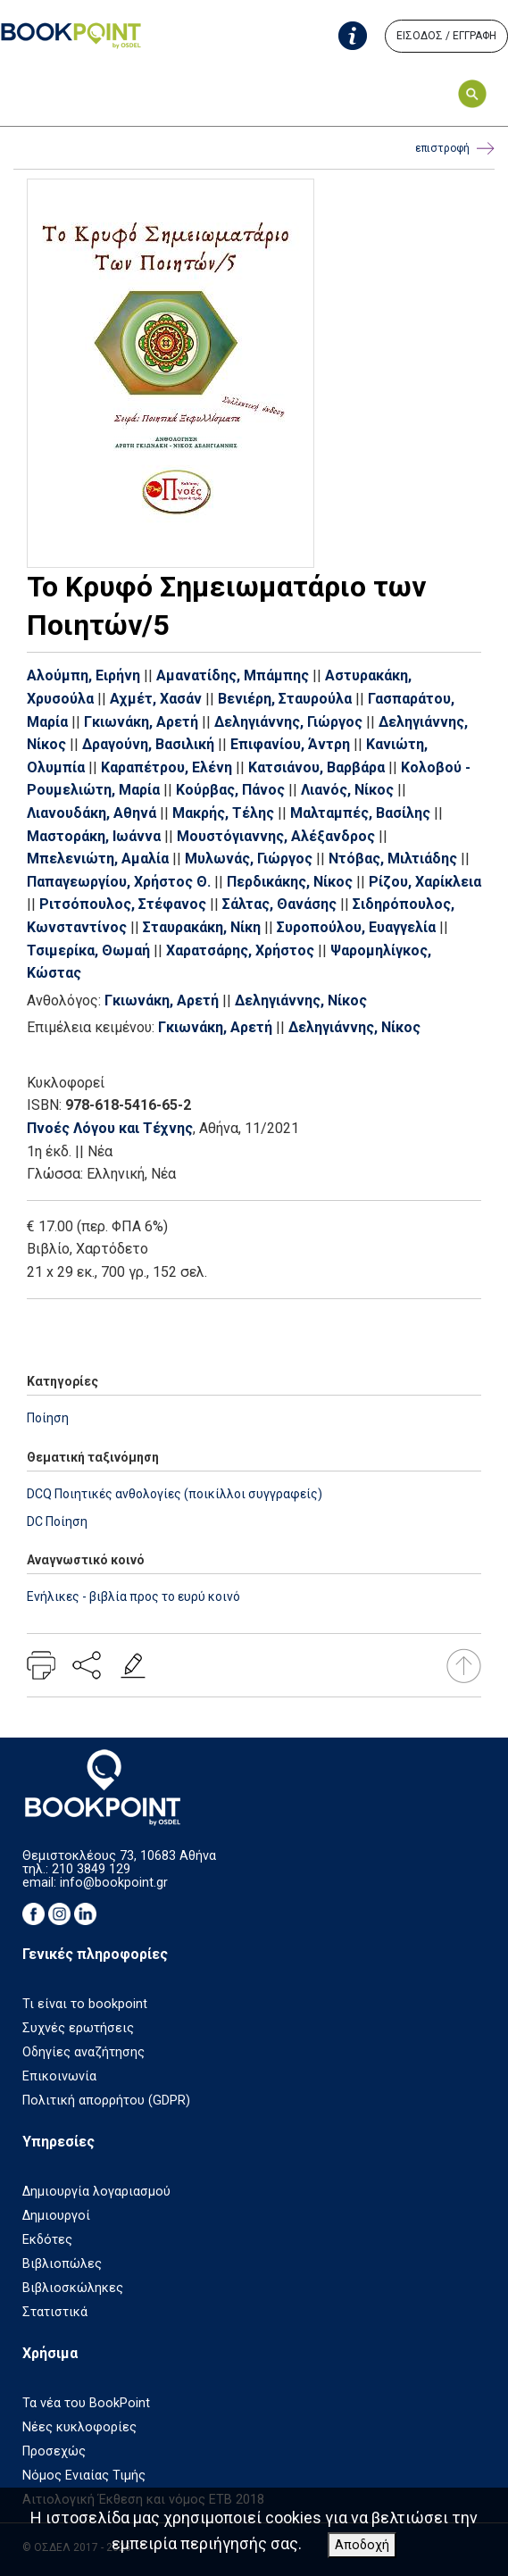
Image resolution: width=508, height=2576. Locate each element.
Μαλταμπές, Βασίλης (360, 812)
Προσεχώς (54, 2451)
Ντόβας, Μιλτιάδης (393, 858)
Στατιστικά (54, 2312)
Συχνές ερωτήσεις (78, 2028)
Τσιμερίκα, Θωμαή (88, 950)
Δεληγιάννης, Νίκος (301, 1000)
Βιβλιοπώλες (62, 2264)
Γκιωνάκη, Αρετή (141, 721)
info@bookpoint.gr (114, 1882)
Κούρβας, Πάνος (230, 789)
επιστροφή (455, 148)
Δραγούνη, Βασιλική (148, 744)
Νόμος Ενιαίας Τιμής (84, 2475)
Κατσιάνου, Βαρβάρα (316, 767)
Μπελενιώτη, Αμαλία (98, 858)
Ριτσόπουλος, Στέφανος (122, 904)
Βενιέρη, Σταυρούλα (285, 698)
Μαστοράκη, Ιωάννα (94, 836)
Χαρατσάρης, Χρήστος (240, 950)
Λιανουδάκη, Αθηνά (91, 812)
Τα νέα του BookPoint (86, 2403)
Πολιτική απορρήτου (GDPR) (106, 2100)
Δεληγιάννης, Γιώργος (288, 721)
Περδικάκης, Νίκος (290, 881)
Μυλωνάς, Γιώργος (248, 858)
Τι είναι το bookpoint (84, 2004)
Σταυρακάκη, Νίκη (202, 927)
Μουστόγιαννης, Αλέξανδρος (276, 836)
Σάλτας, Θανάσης (279, 904)
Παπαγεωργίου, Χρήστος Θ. (119, 881)
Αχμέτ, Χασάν (156, 698)
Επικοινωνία (59, 2076)
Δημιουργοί (56, 2215)
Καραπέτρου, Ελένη (166, 767)
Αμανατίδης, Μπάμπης (232, 675)
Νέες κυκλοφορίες (79, 2427)
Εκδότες (47, 2239)
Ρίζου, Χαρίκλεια (425, 881)
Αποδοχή (362, 2545)
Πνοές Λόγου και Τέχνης (110, 1128)
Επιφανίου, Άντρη (290, 744)
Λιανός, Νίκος (347, 789)
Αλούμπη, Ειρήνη (83, 675)
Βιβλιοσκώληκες (72, 2288)
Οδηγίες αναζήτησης (83, 2052)
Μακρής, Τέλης (223, 812)
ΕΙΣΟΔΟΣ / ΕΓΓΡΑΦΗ (446, 35)
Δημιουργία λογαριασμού (96, 2191)
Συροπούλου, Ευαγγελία (356, 927)
